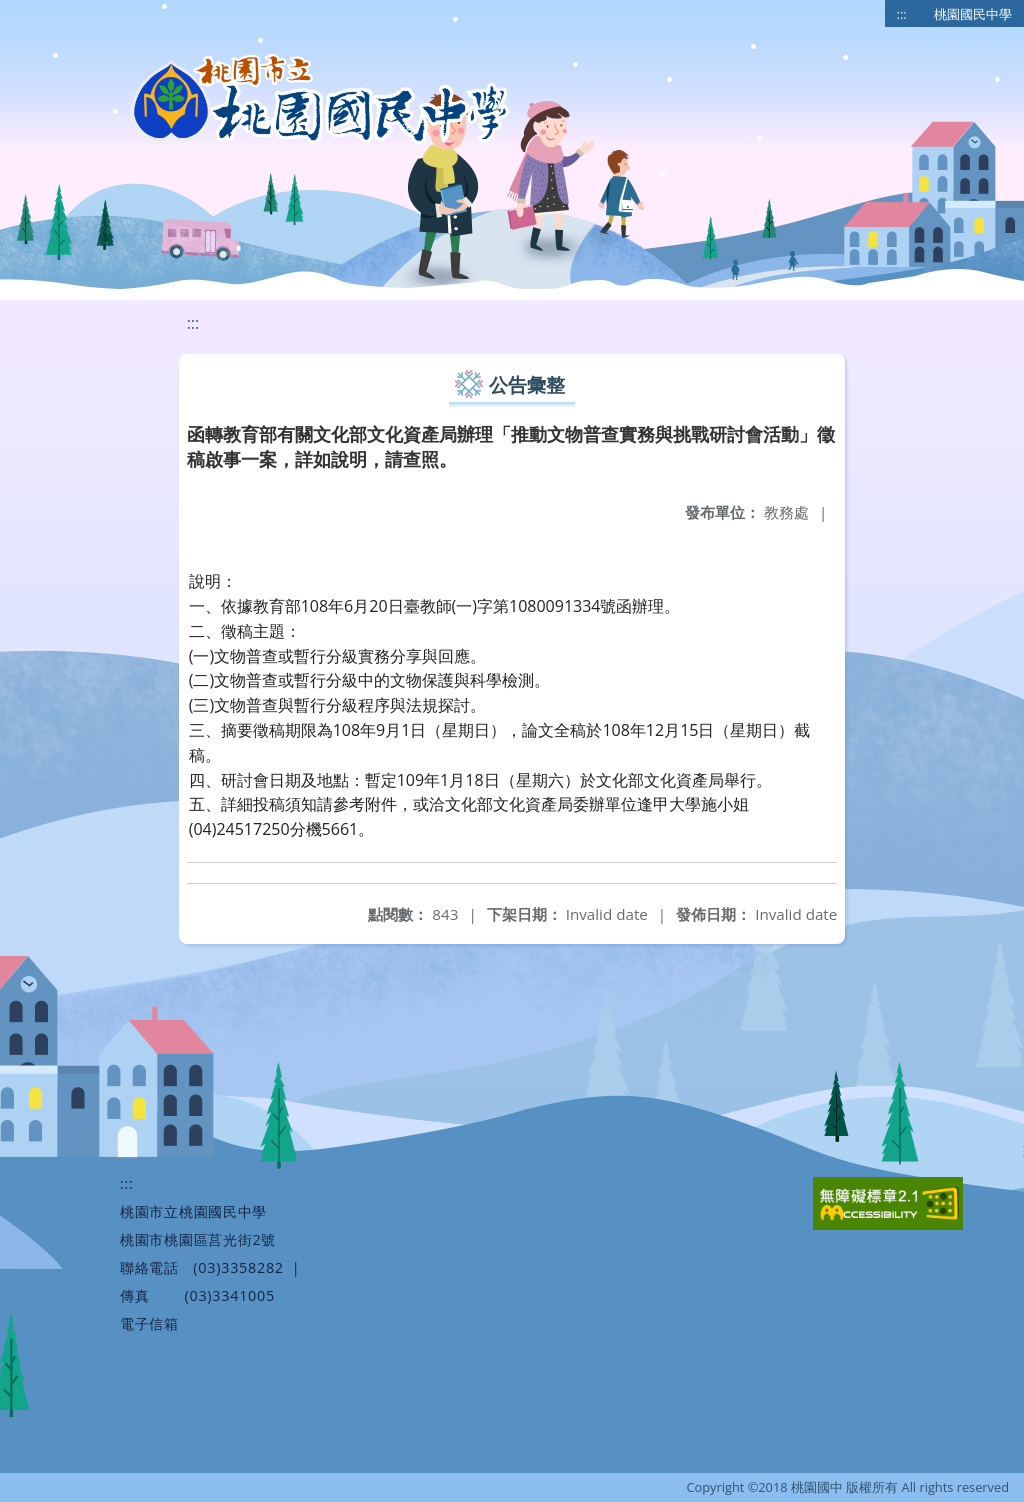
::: (902, 14)
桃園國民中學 (973, 14)
